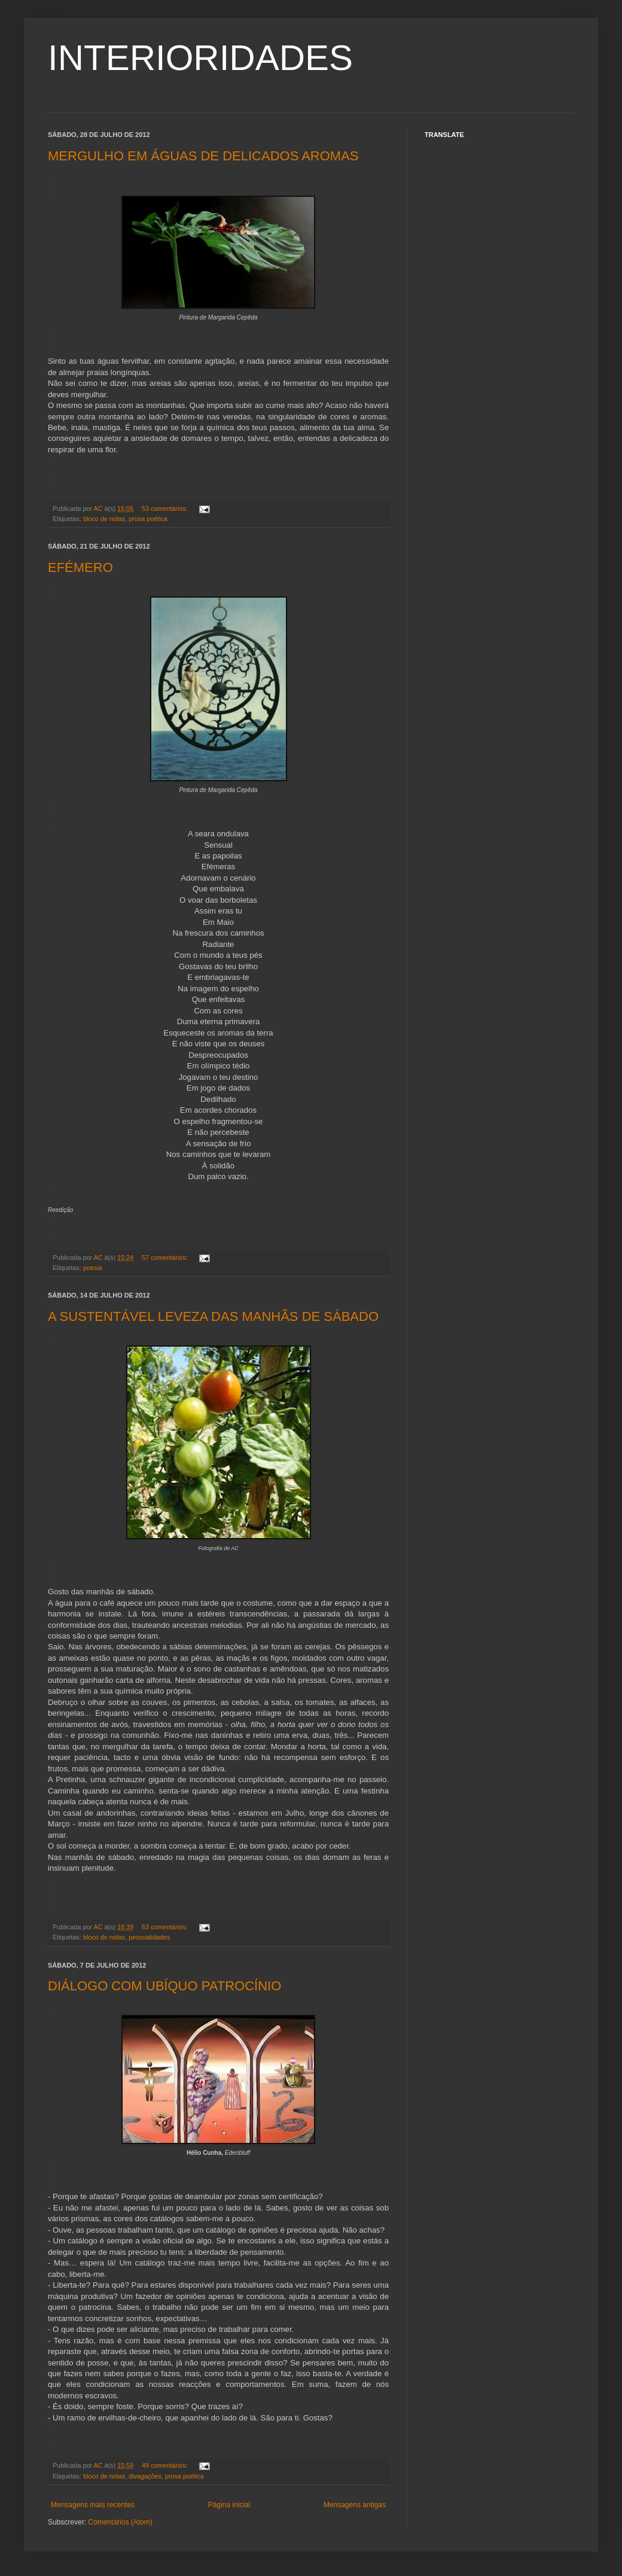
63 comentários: (166, 1927)
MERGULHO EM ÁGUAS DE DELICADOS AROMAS (203, 155)
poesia (92, 1267)
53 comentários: (166, 508)
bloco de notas (104, 518)
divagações (145, 2476)
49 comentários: (166, 2465)
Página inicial (229, 2505)
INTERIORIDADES (200, 58)
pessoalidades (149, 1937)
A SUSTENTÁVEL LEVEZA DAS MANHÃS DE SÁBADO (213, 1316)
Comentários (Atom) (120, 2522)
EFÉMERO (80, 567)
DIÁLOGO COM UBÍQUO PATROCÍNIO (164, 1985)
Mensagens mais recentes (93, 2505)
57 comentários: (166, 1257)
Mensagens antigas (355, 2505)
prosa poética (148, 518)
